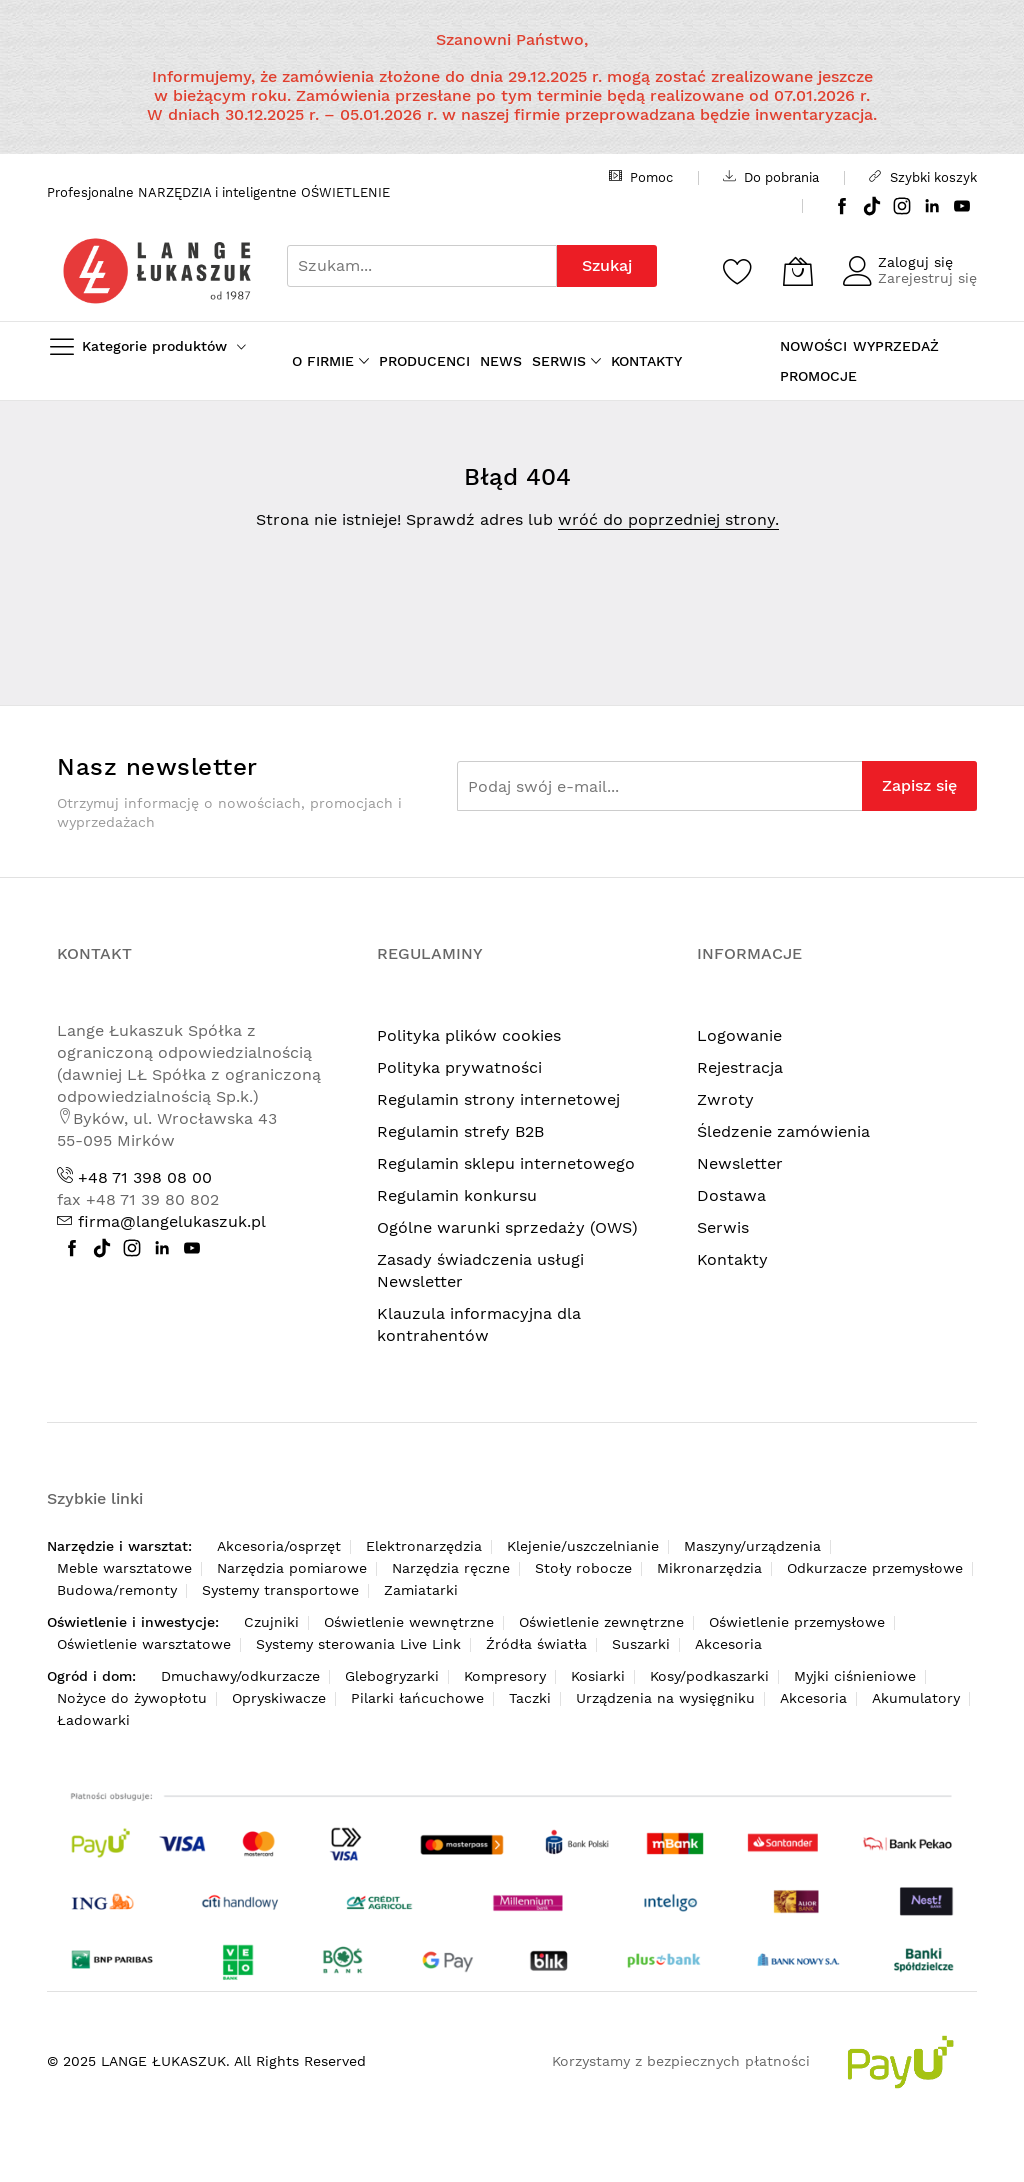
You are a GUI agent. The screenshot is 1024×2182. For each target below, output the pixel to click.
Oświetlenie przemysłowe (797, 1622)
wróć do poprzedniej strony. (668, 519)
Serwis (723, 1227)
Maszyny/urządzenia (752, 1546)
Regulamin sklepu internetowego (506, 1163)
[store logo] (157, 270)
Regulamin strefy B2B (460, 1131)
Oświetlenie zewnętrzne (601, 1622)
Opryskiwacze (279, 1698)
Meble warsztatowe (124, 1568)
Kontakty (732, 1259)
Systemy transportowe (280, 1590)
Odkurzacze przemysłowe (875, 1568)
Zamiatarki (421, 1590)
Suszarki (641, 1644)
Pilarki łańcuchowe (417, 1698)
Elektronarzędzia (424, 1546)
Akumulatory (916, 1698)
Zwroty (725, 1099)
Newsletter (740, 1163)
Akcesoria (728, 1644)
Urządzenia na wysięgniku (665, 1698)
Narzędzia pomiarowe (292, 1568)
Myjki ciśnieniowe (855, 1676)
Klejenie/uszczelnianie (583, 1546)
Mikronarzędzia (709, 1568)
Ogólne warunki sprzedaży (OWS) (507, 1227)
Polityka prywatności (459, 1067)
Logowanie (739, 1035)
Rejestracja (740, 1067)
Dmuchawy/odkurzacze (240, 1676)
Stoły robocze (583, 1568)
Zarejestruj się (927, 278)
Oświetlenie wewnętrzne (409, 1622)
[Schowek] (738, 271)
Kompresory (505, 1676)
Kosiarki (598, 1676)
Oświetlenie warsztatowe (144, 1644)
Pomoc (641, 177)
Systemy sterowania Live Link (358, 1644)
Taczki (530, 1698)
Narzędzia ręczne (451, 1568)
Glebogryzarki (392, 1676)
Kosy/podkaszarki (709, 1676)
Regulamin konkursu (457, 1195)
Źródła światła (536, 1644)
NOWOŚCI (813, 346)
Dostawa (731, 1195)
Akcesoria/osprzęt (279, 1546)
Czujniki (271, 1622)
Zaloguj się (915, 262)
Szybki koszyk (923, 177)
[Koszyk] (798, 271)
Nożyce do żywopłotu (132, 1698)
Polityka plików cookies (469, 1035)
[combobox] (422, 266)
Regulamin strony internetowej (498, 1099)
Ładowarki (93, 1720)
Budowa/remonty (117, 1590)
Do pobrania (771, 177)
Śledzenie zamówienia (783, 1131)
